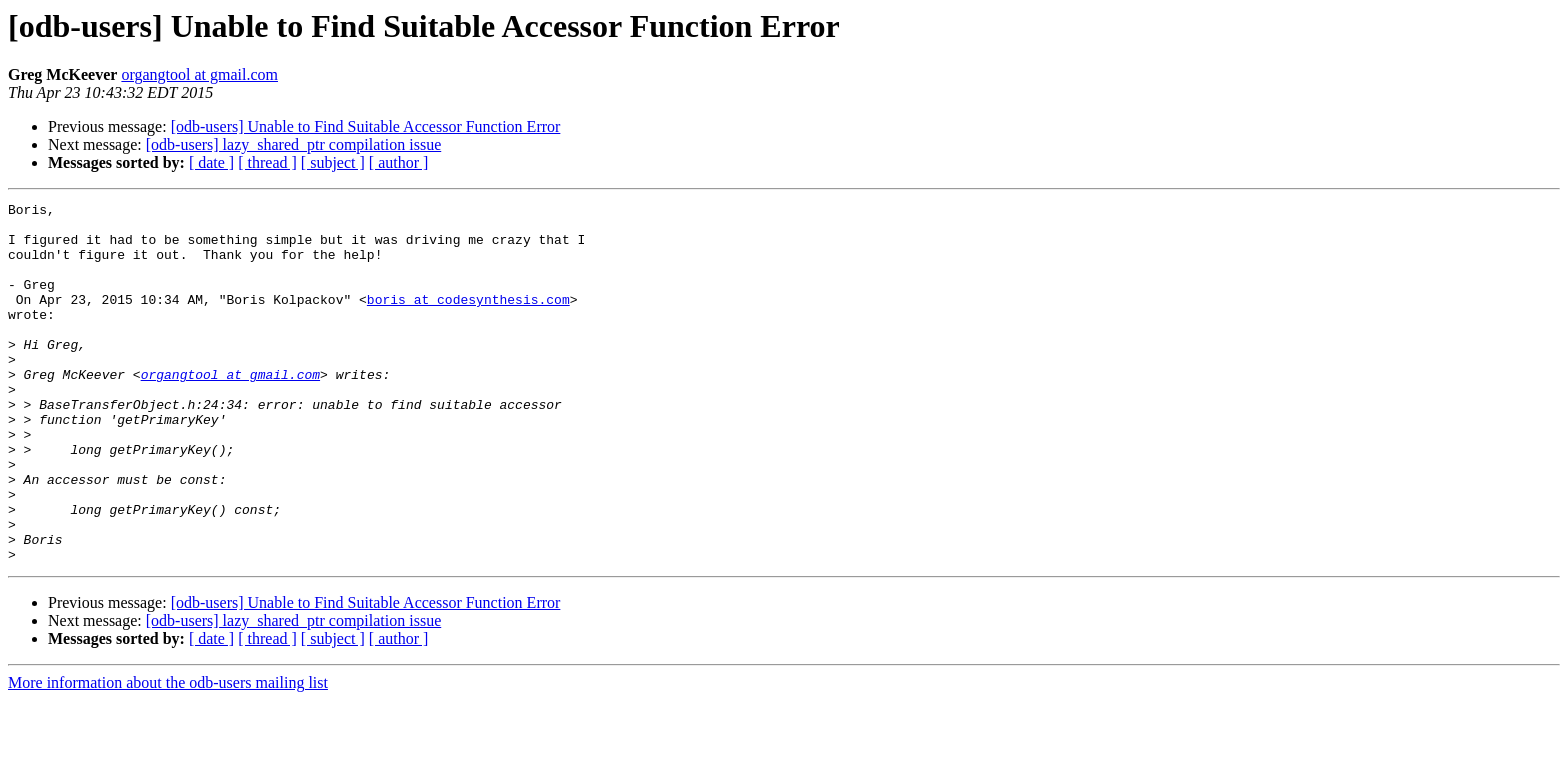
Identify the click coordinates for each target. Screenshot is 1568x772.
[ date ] (211, 162)
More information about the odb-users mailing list (168, 754)
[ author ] (399, 162)
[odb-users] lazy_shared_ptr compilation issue (293, 144)
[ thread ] (267, 162)
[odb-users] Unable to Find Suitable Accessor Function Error (366, 126)
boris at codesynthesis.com (468, 320)
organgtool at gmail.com (199, 74)
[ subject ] (333, 162)
